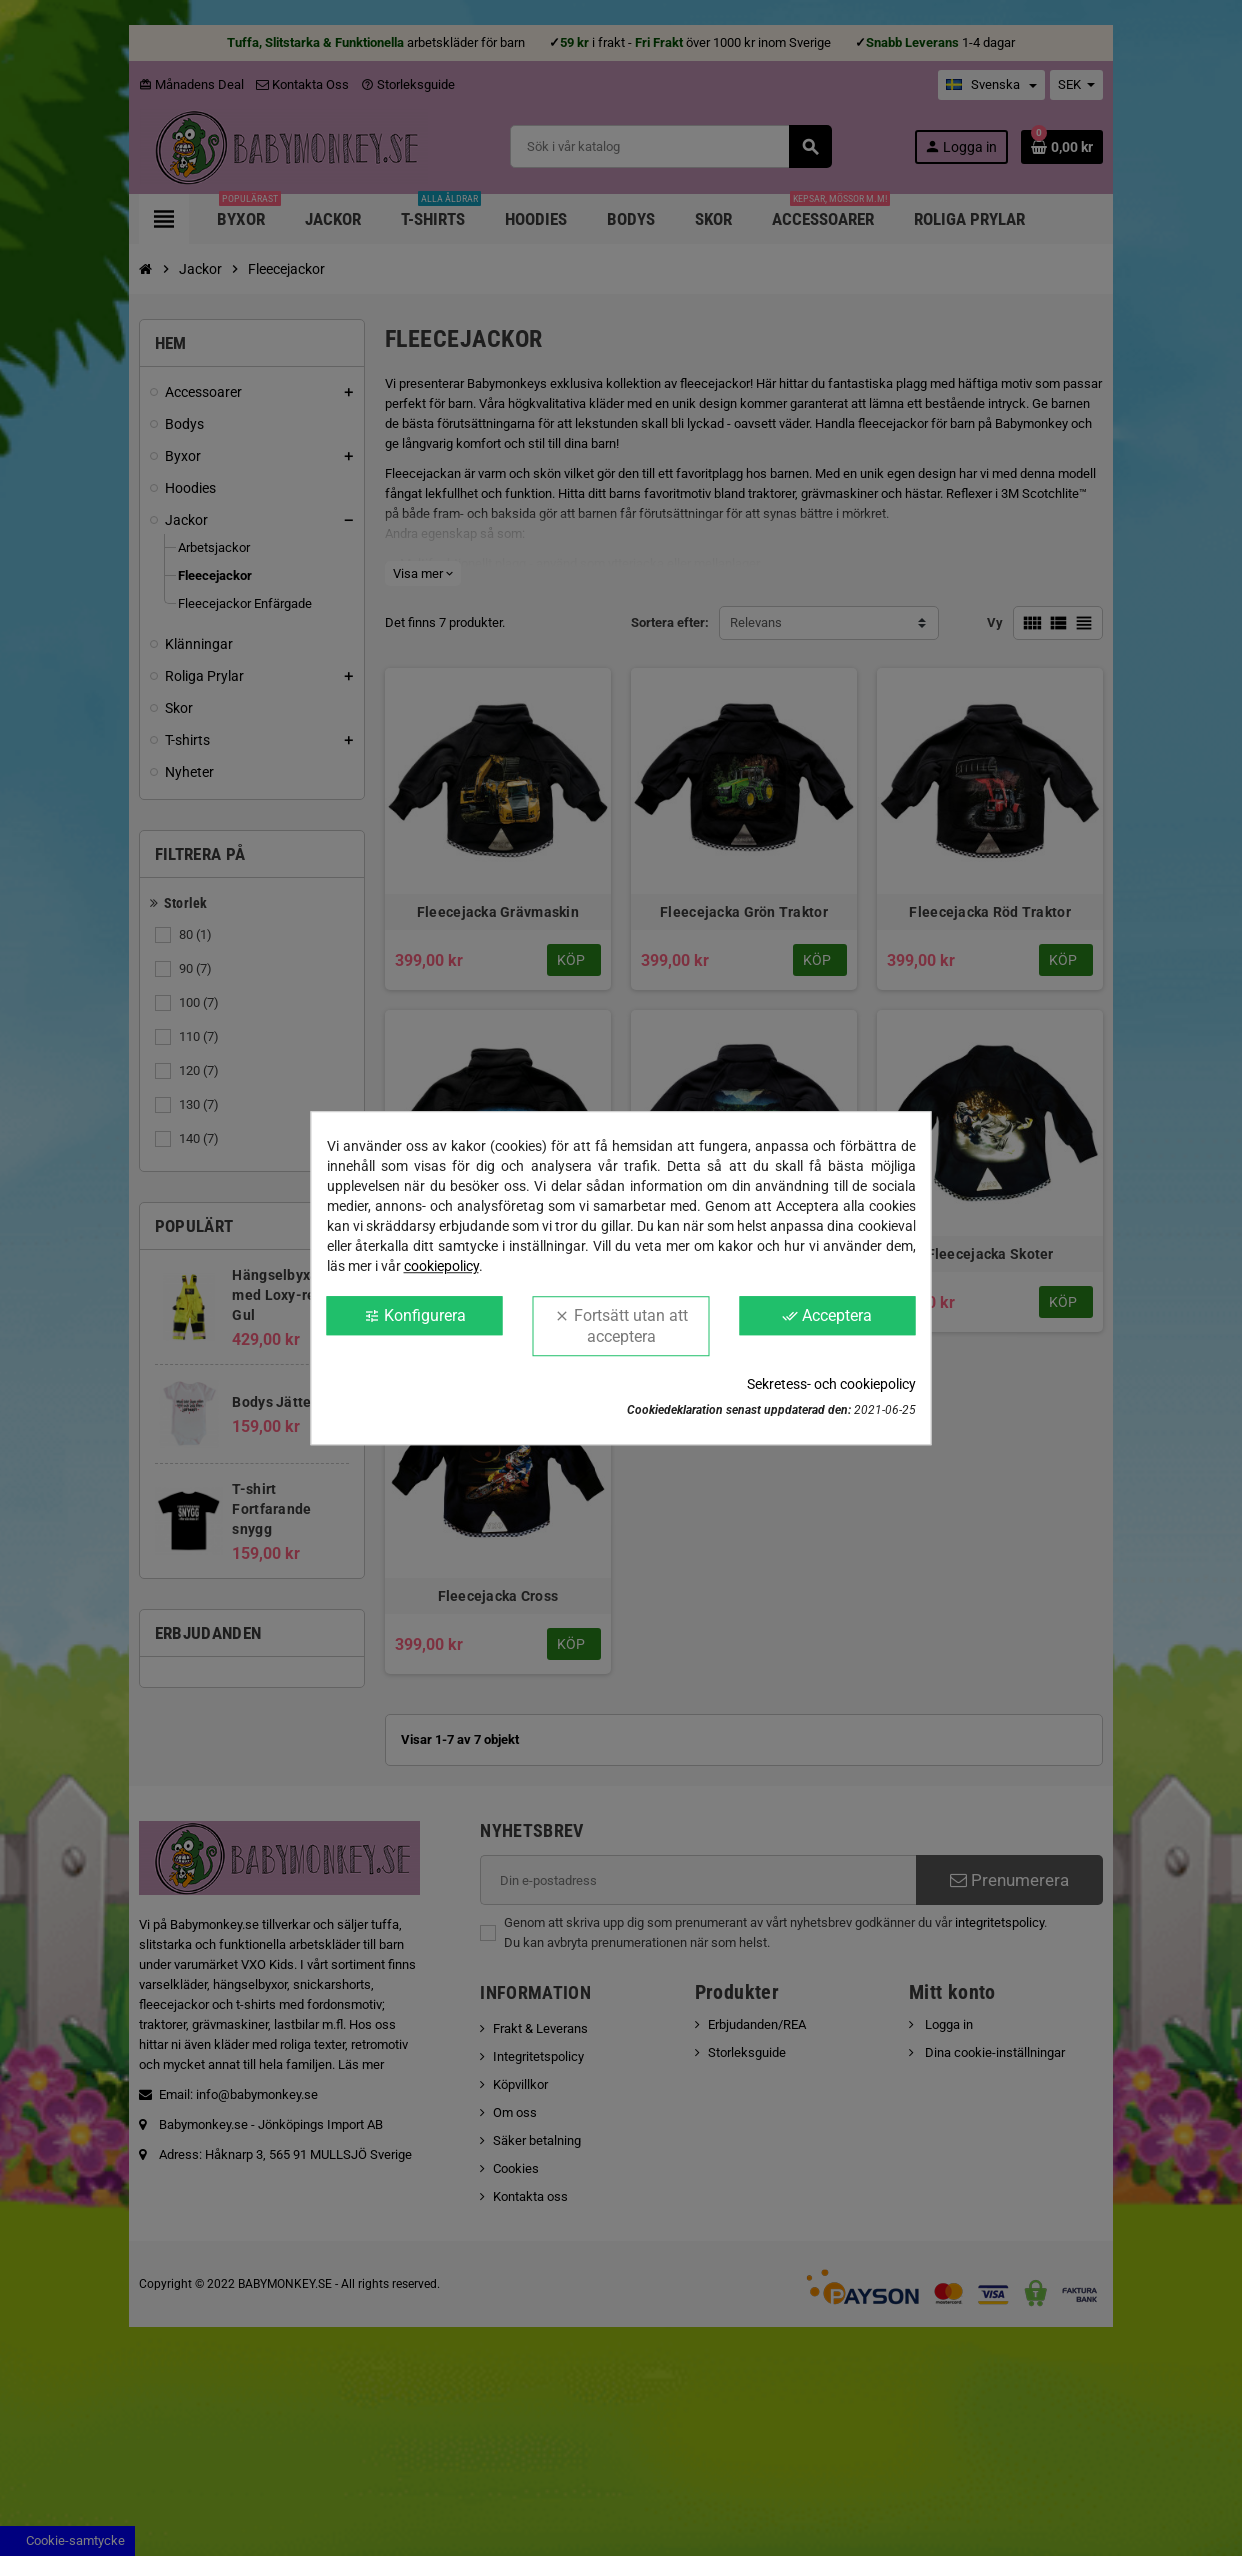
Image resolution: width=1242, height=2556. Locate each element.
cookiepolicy (441, 1266)
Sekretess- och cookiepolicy (831, 1384)
